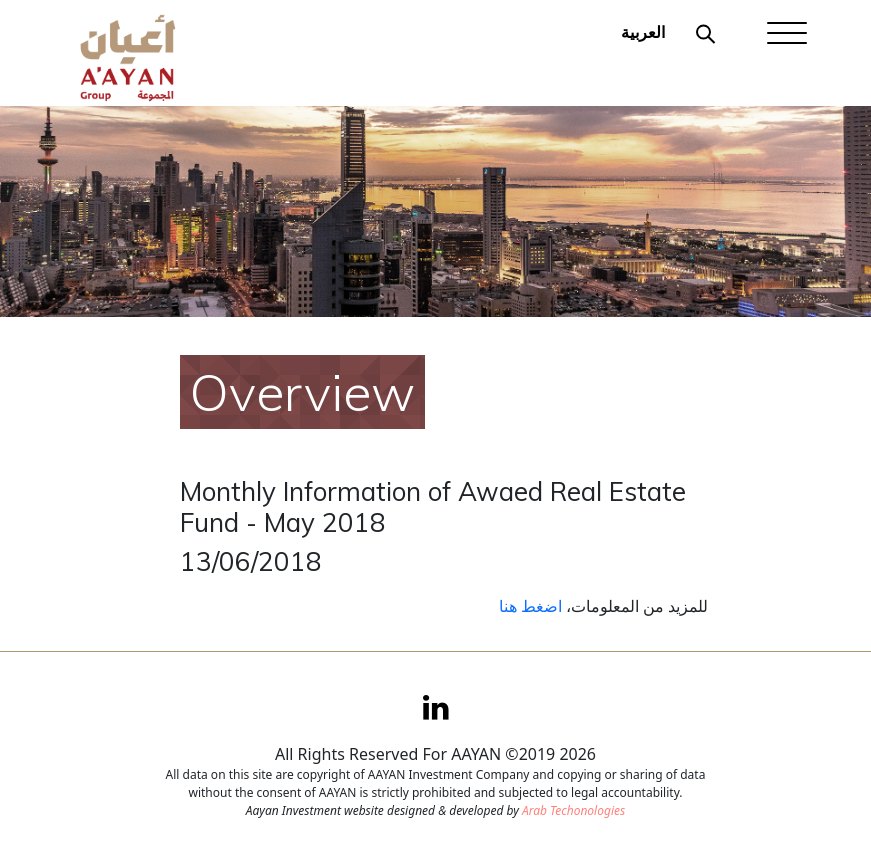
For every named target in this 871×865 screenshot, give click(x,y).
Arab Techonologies (573, 810)
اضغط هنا (530, 606)
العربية (643, 32)
